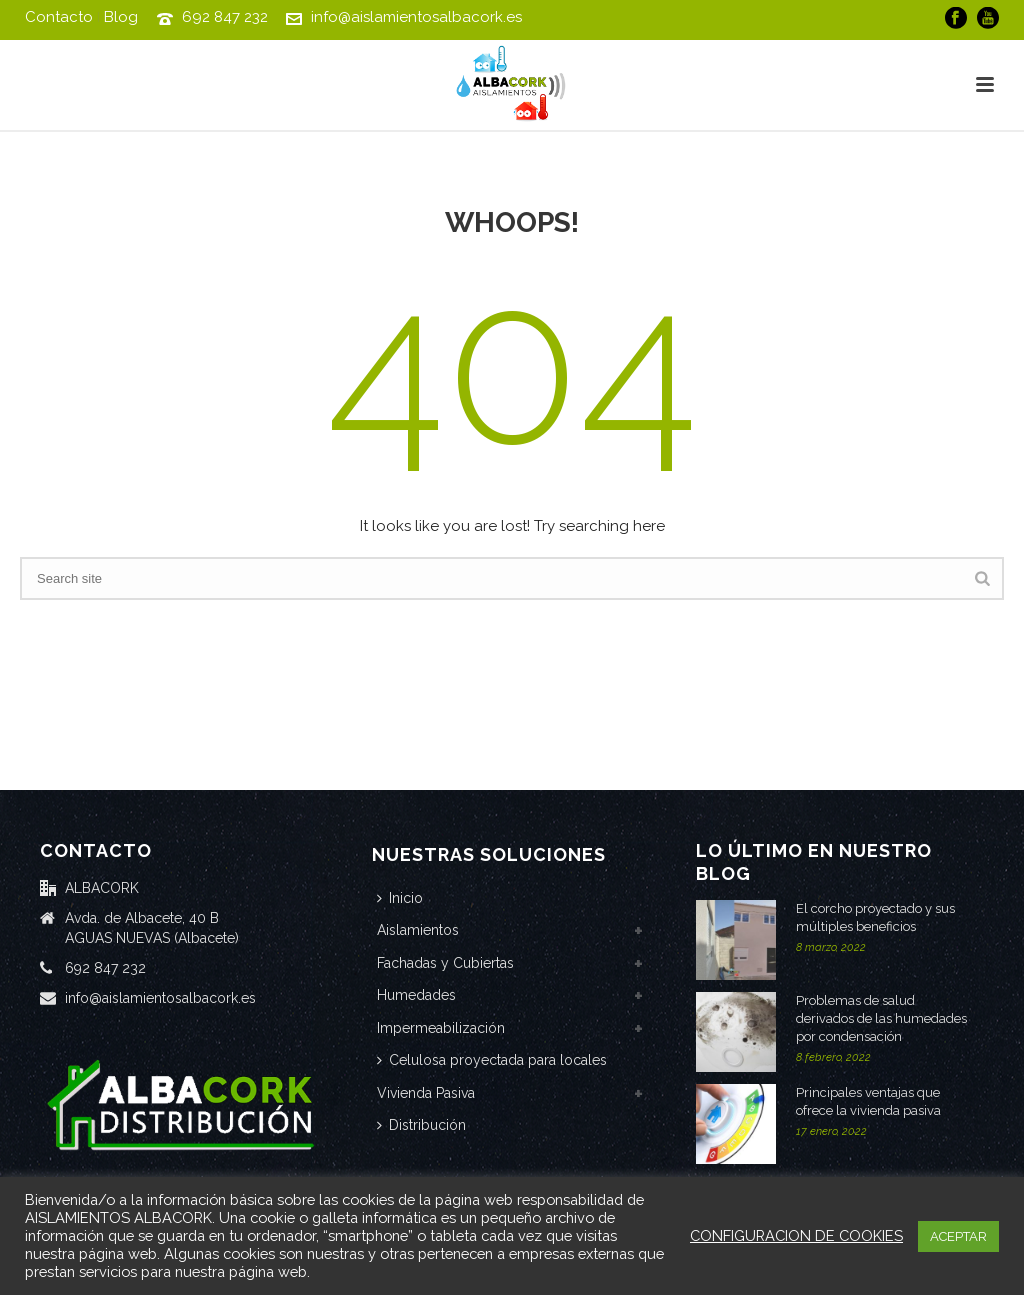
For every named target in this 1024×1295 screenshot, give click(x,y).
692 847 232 (225, 17)
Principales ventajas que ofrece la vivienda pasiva (868, 1101)
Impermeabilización (441, 1028)
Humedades (416, 995)
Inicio (400, 898)
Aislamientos (418, 930)
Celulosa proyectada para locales (492, 1060)
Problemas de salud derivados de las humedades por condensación (881, 1018)
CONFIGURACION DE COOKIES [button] (796, 1235)
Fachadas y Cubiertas (445, 963)
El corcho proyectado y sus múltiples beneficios (875, 917)
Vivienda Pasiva (426, 1093)
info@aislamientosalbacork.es (416, 17)
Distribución (421, 1125)
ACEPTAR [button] (958, 1236)
